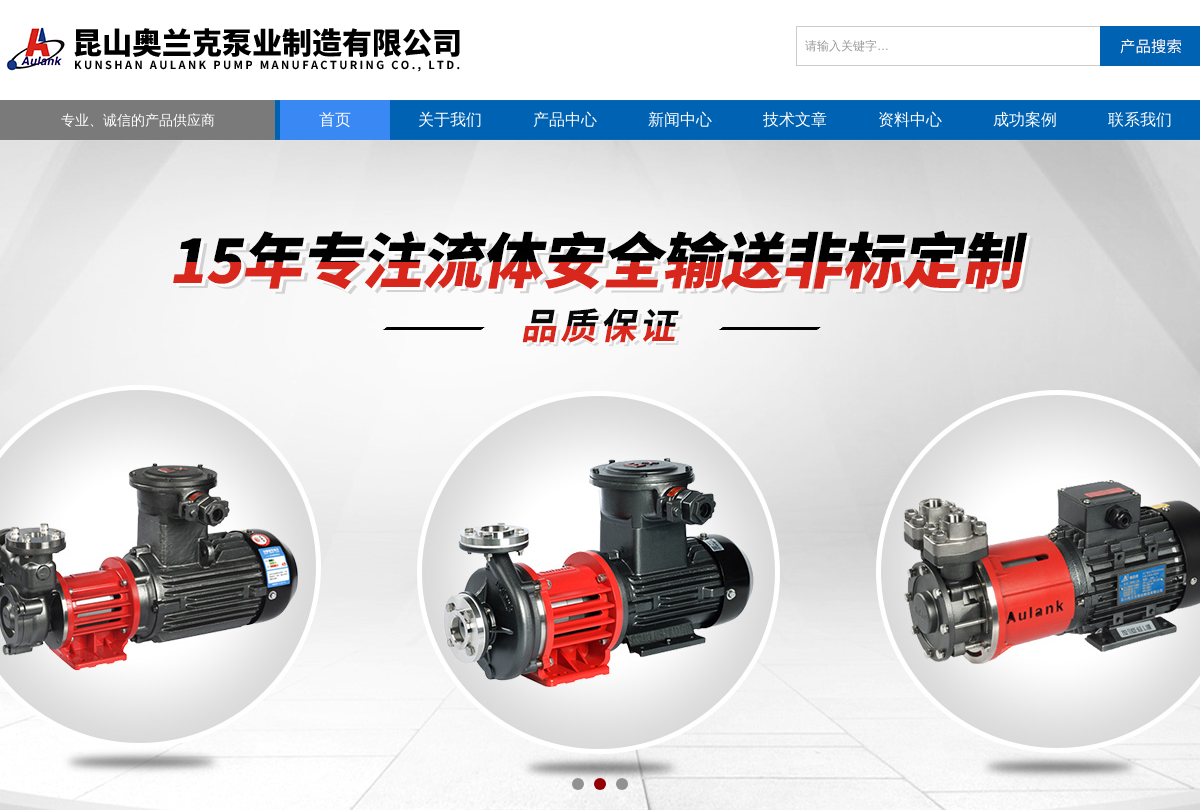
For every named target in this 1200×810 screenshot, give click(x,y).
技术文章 (795, 119)
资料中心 (910, 119)
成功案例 (1025, 119)
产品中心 (565, 119)
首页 (335, 119)
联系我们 (1140, 119)
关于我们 (450, 119)
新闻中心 (680, 119)
